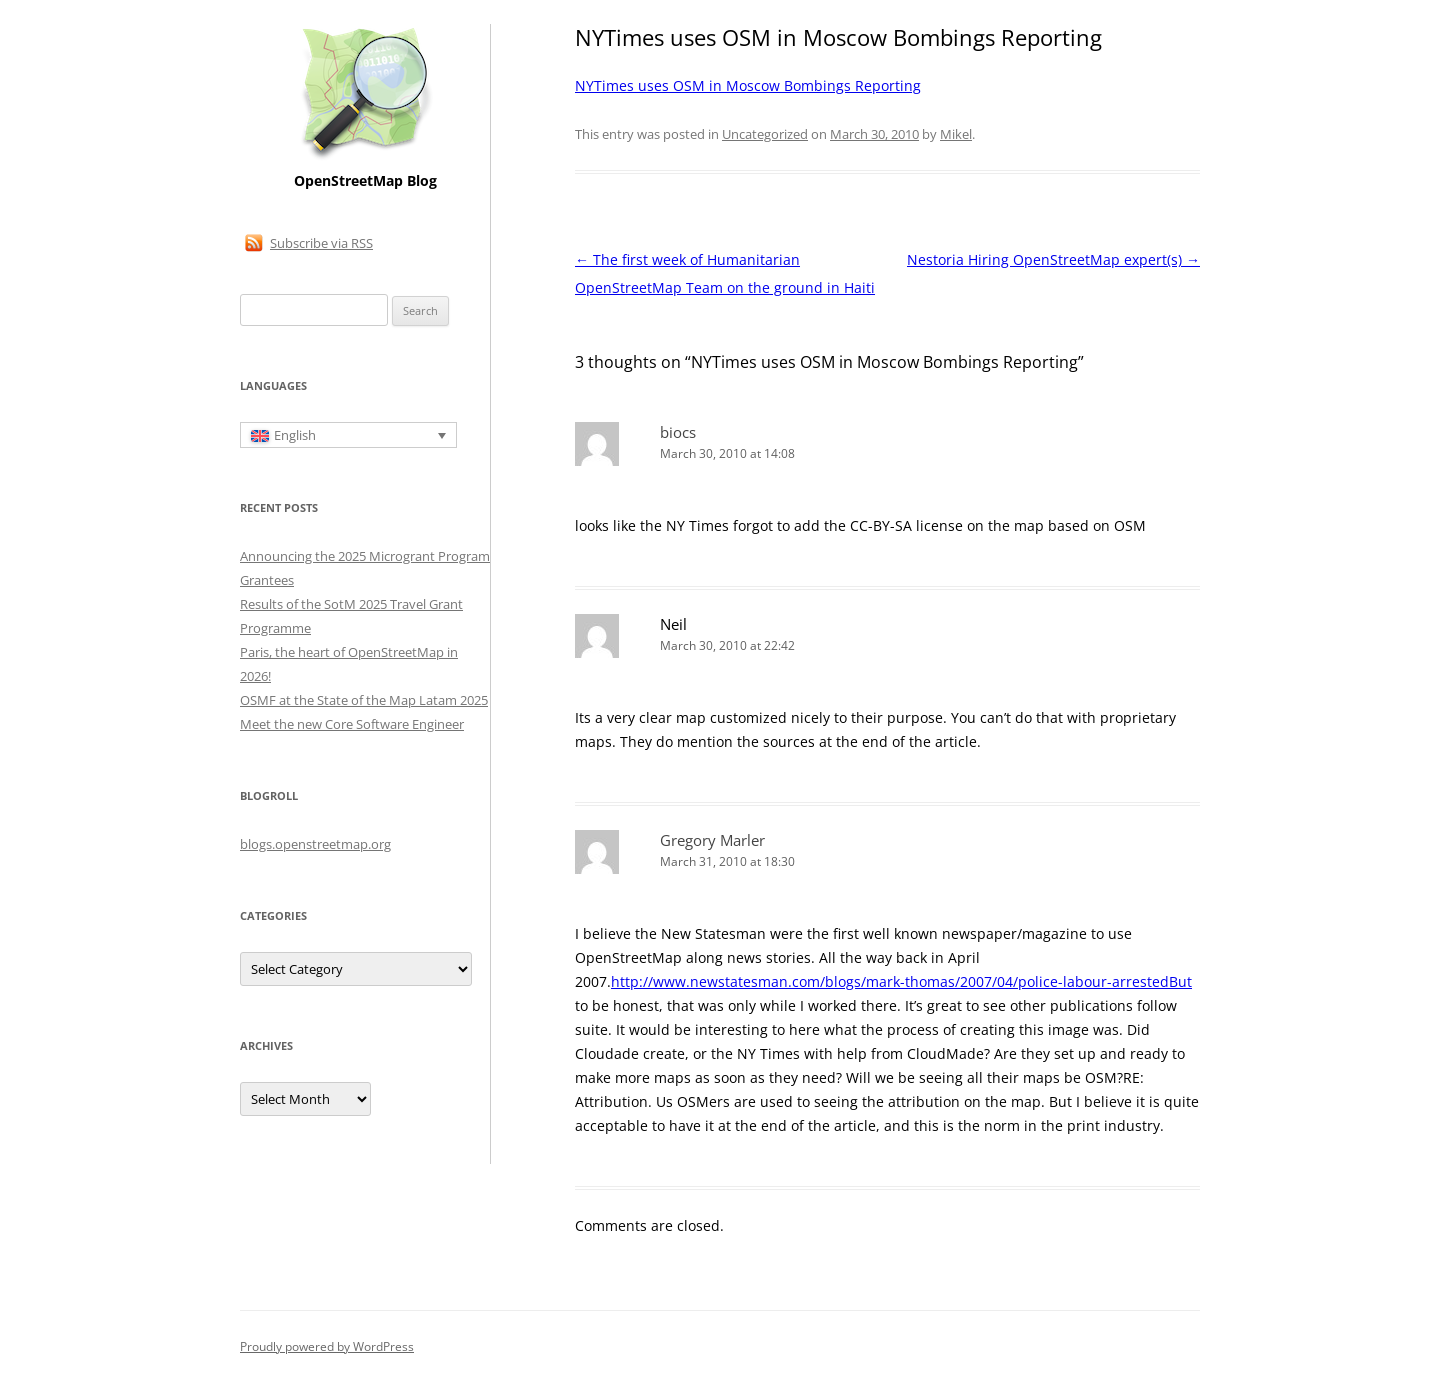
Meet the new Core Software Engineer (352, 724)
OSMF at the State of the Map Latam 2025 (364, 700)
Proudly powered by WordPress (327, 1346)
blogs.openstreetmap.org (315, 844)
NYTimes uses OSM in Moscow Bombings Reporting (748, 85)
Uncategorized (765, 134)
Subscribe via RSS (321, 243)
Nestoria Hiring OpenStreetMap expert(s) (1053, 259)
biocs (678, 432)
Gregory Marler (712, 840)
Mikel (956, 134)
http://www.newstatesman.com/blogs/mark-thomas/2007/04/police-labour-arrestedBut (901, 981)
